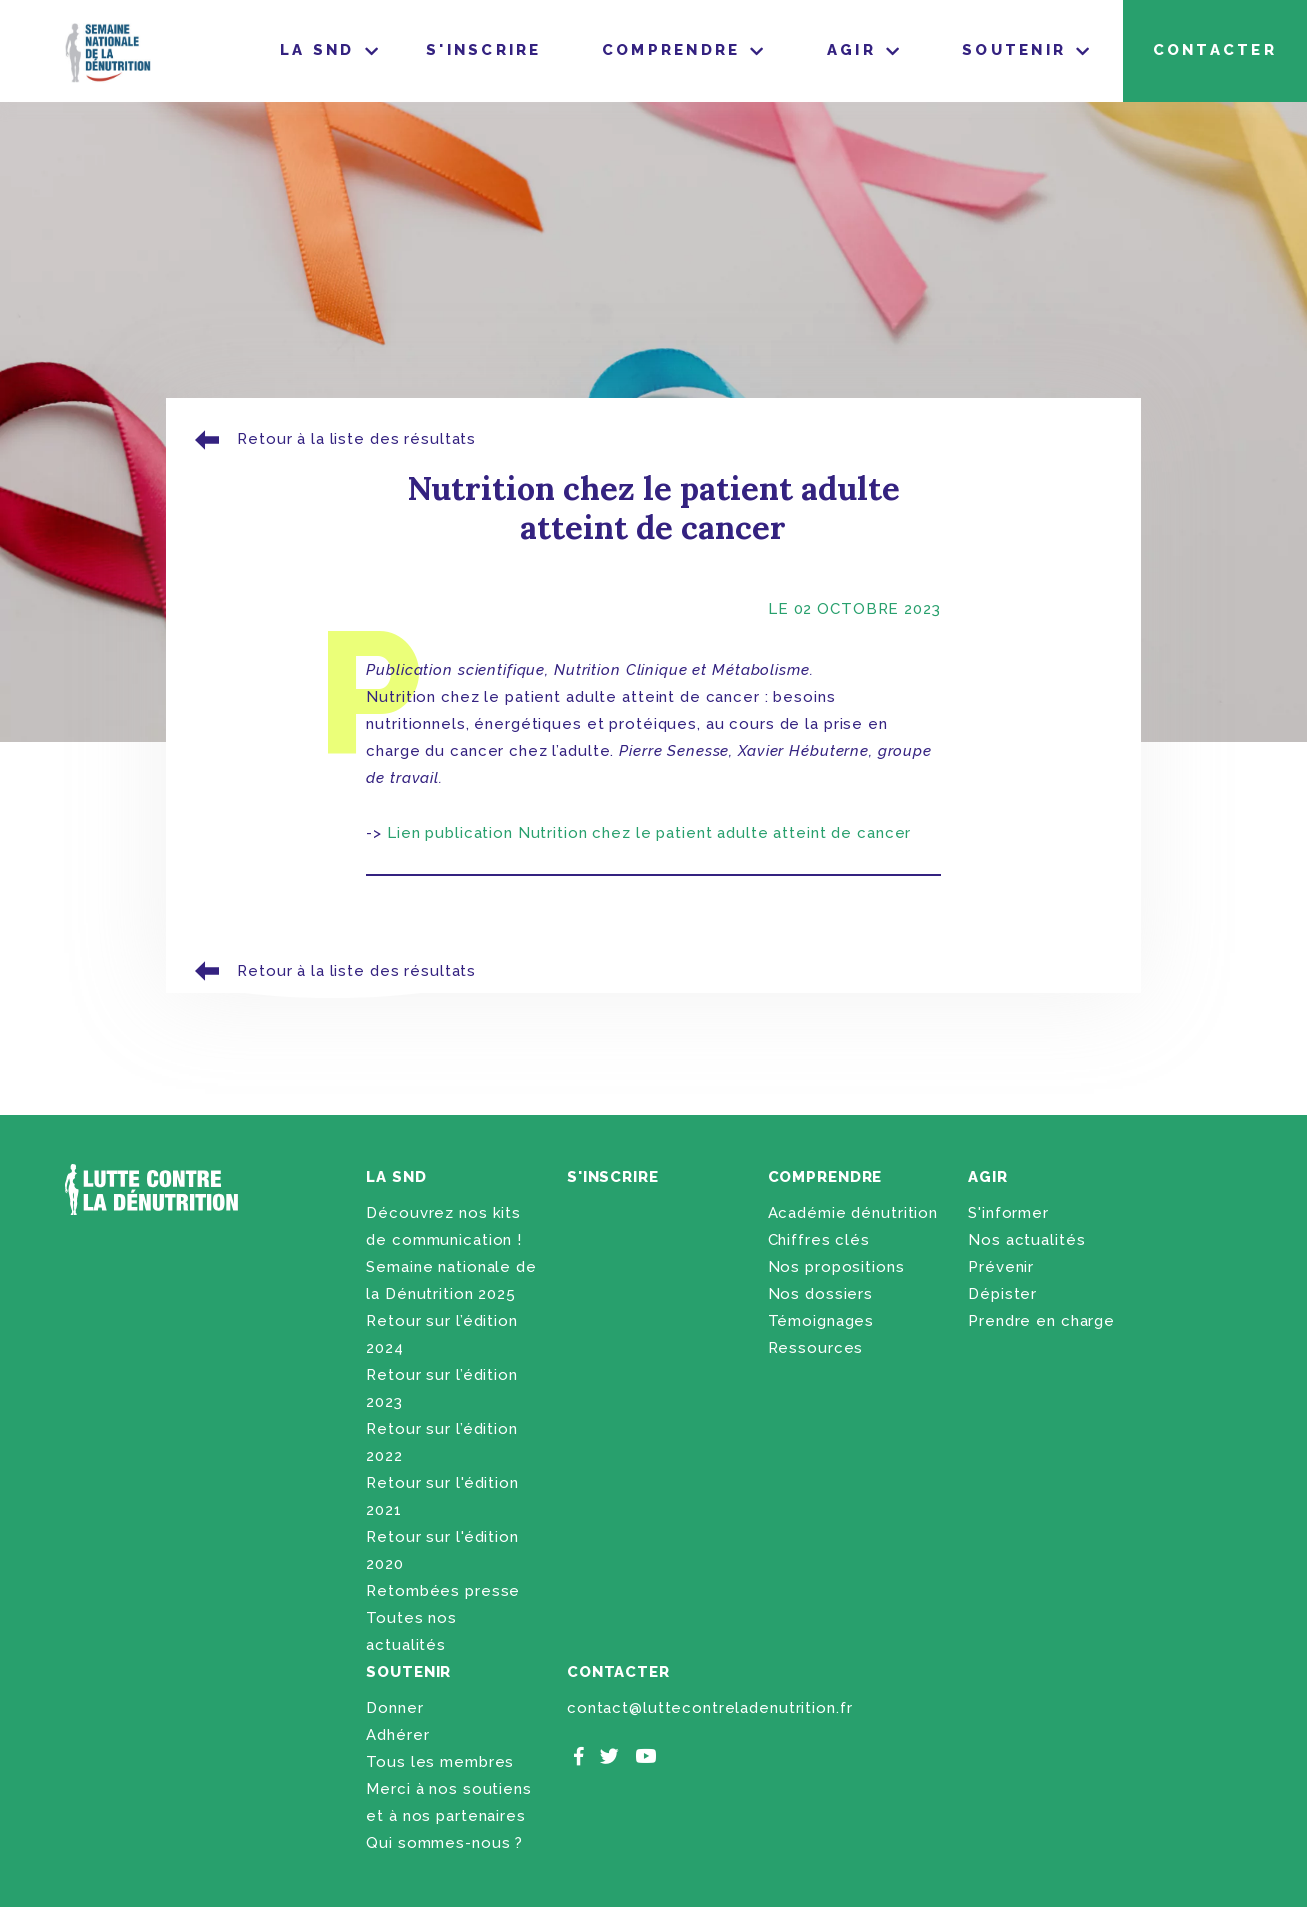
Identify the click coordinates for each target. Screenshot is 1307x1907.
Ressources (816, 1348)
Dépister (1002, 1294)
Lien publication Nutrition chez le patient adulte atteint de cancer (649, 833)
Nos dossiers (820, 1294)
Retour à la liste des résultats (332, 439)
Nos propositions (836, 1267)
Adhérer (397, 1735)
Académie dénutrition (853, 1213)
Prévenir (1001, 1267)
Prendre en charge (1041, 1321)
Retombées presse (443, 1591)
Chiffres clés (819, 1240)
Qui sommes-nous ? (444, 1843)
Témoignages (821, 1321)
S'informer (1008, 1213)
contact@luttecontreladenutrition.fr (709, 1708)
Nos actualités (1026, 1240)
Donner (394, 1708)
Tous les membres (440, 1762)
